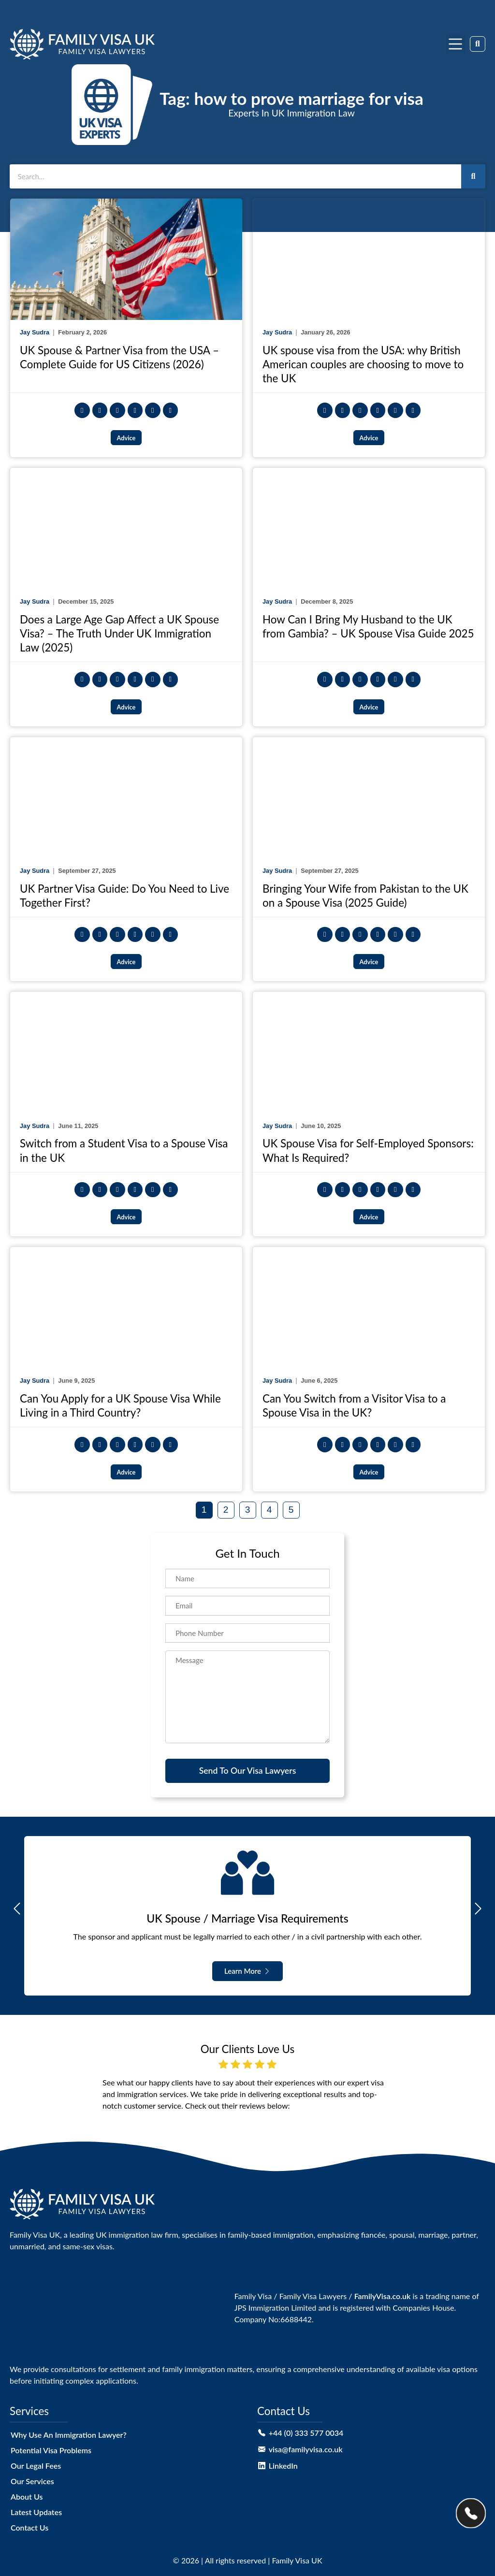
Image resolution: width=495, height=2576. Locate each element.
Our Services (32, 2481)
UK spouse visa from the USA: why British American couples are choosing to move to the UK (363, 364)
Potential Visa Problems (51, 2450)
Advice (126, 438)
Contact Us (29, 2527)
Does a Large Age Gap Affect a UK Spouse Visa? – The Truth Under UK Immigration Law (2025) (119, 633)
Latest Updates (36, 2512)
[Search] (473, 176)
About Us (27, 2496)
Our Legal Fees (36, 2465)
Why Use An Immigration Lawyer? (69, 2434)
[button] (455, 44)
